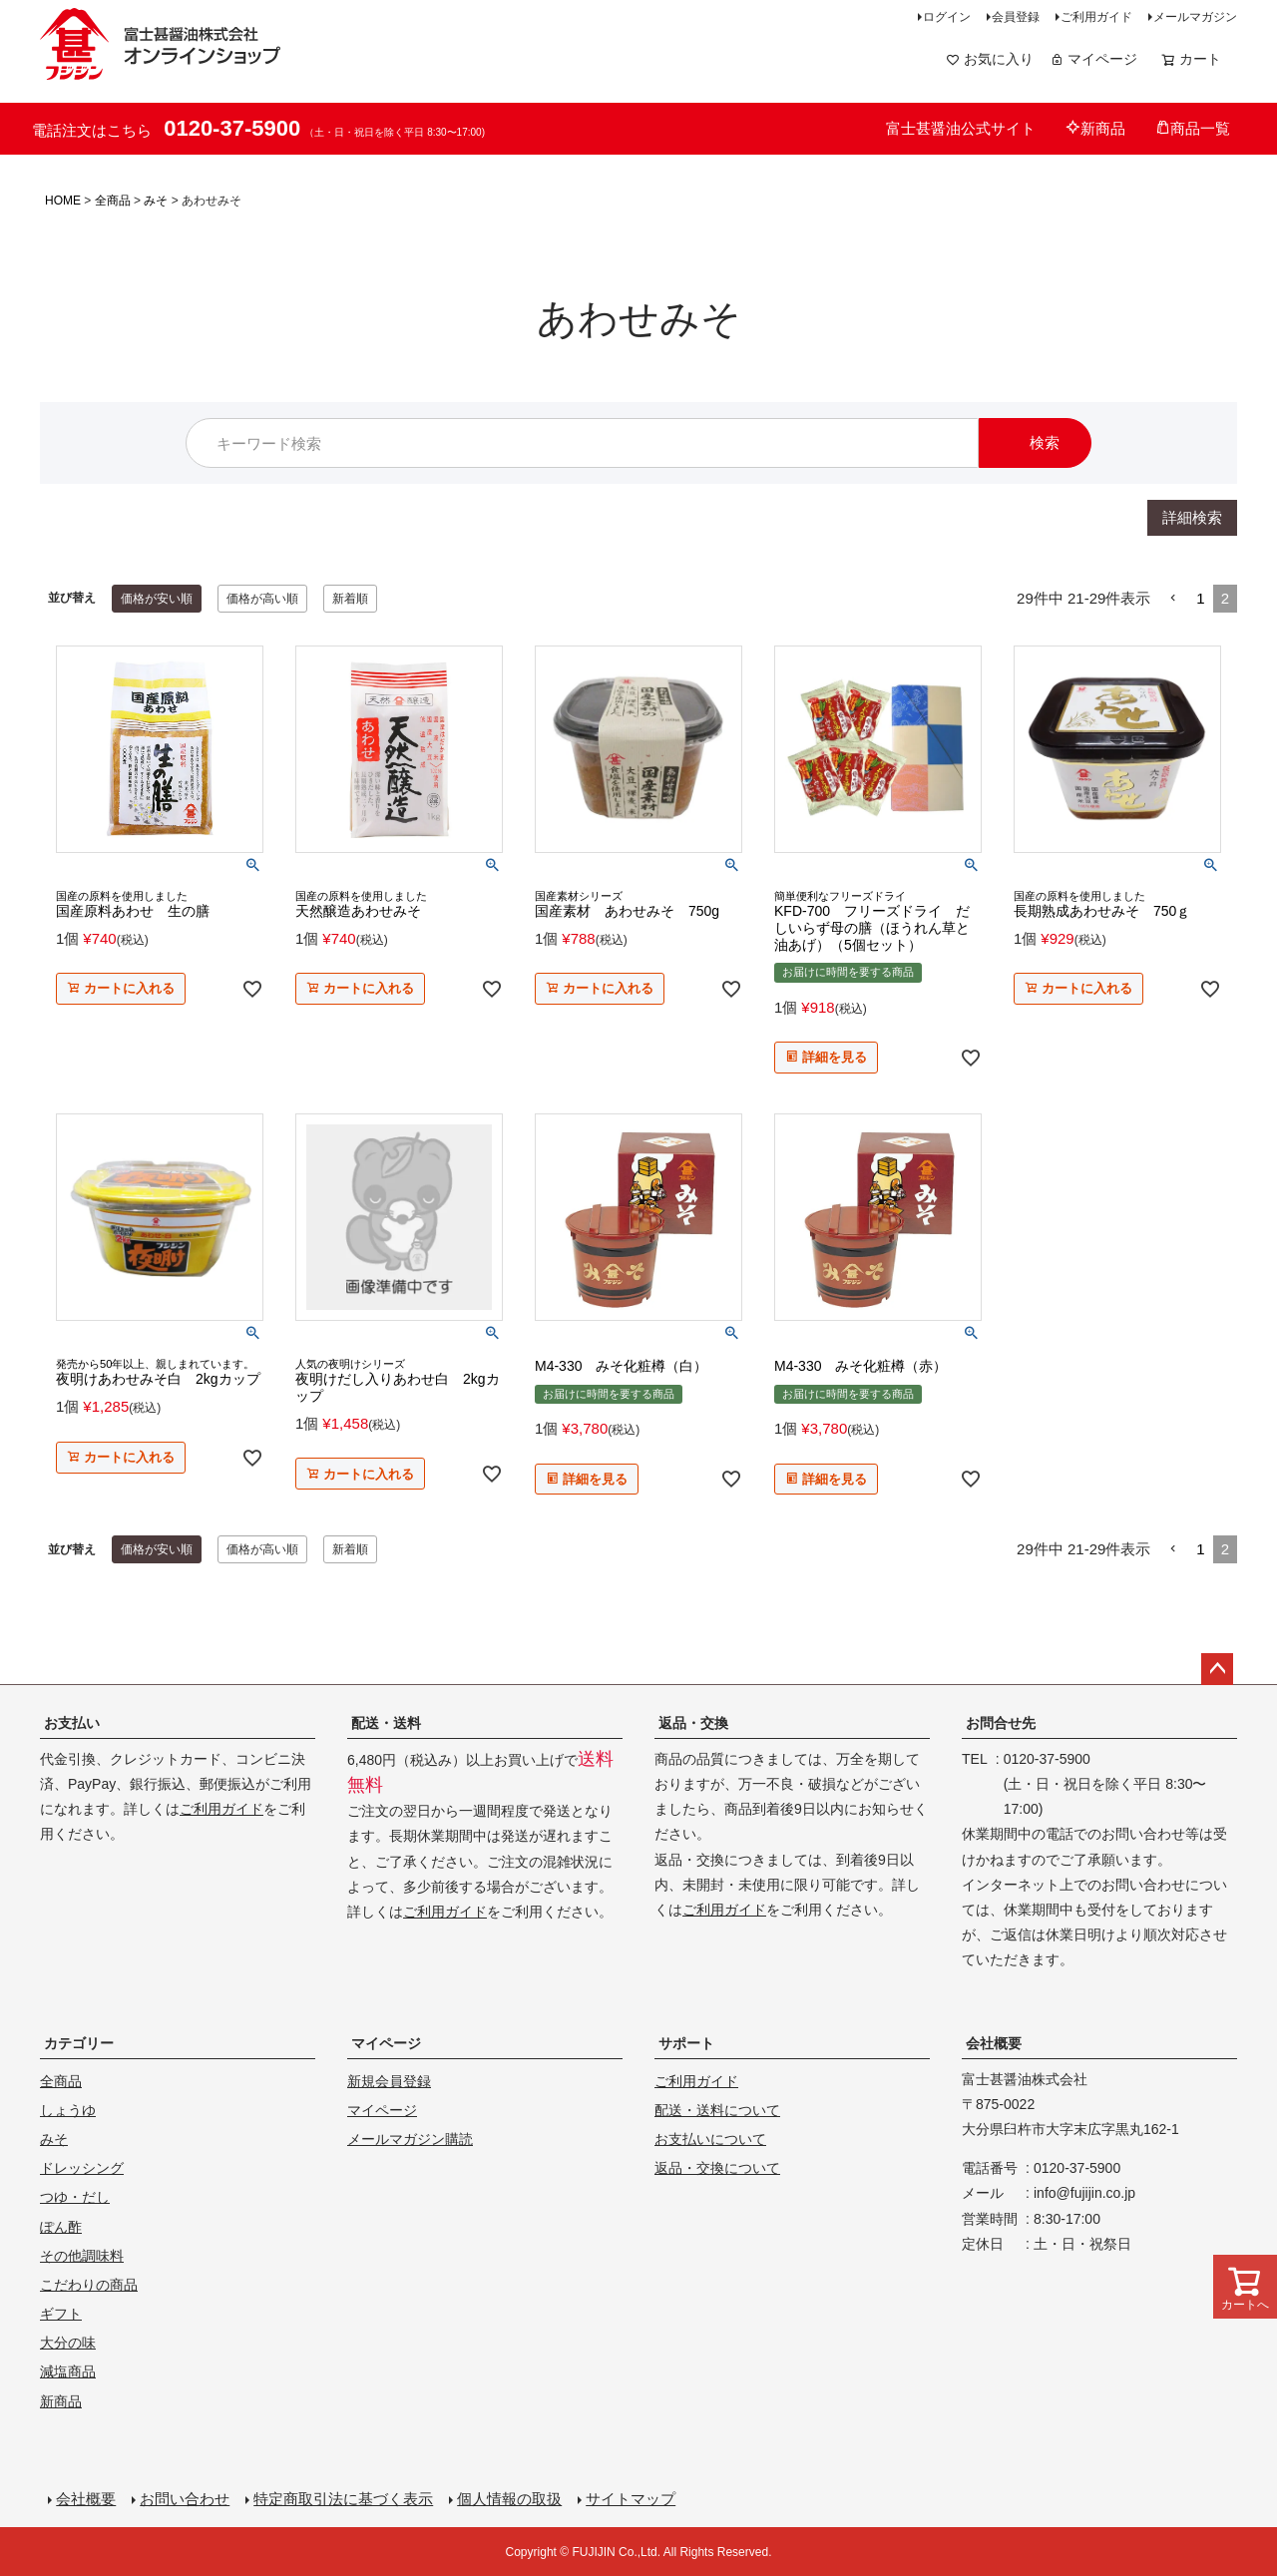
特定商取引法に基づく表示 (343, 2498)
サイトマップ (630, 2498)
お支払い (72, 1723)
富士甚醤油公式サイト (961, 128)
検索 (1045, 442)
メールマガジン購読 (410, 2139)
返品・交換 (693, 1723)
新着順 (350, 599)
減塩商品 (68, 2371)
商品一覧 (1192, 128)
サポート (686, 2043)
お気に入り (990, 59)
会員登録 (1016, 17)
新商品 (1095, 128)
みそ (156, 201)
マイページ (1093, 59)
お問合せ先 (1001, 1723)
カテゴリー (79, 2043)
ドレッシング (82, 2168)
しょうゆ (68, 2110)
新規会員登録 (389, 2081)
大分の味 (68, 2343)
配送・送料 (386, 1723)
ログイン (947, 17)
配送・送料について (717, 2110)
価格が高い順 (262, 599)
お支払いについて (710, 2139)
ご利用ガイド (1096, 17)
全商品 (113, 201)
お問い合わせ (184, 2498)
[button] (1173, 599)
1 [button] (1200, 598)
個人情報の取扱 (509, 2498)
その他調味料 (82, 2256)
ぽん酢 (61, 2227)
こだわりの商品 (89, 2285)
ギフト (61, 2314)
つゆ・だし (75, 2197)
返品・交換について (717, 2168)
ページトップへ (1217, 1669)
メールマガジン (1195, 17)
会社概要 (994, 2043)
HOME (63, 201)
